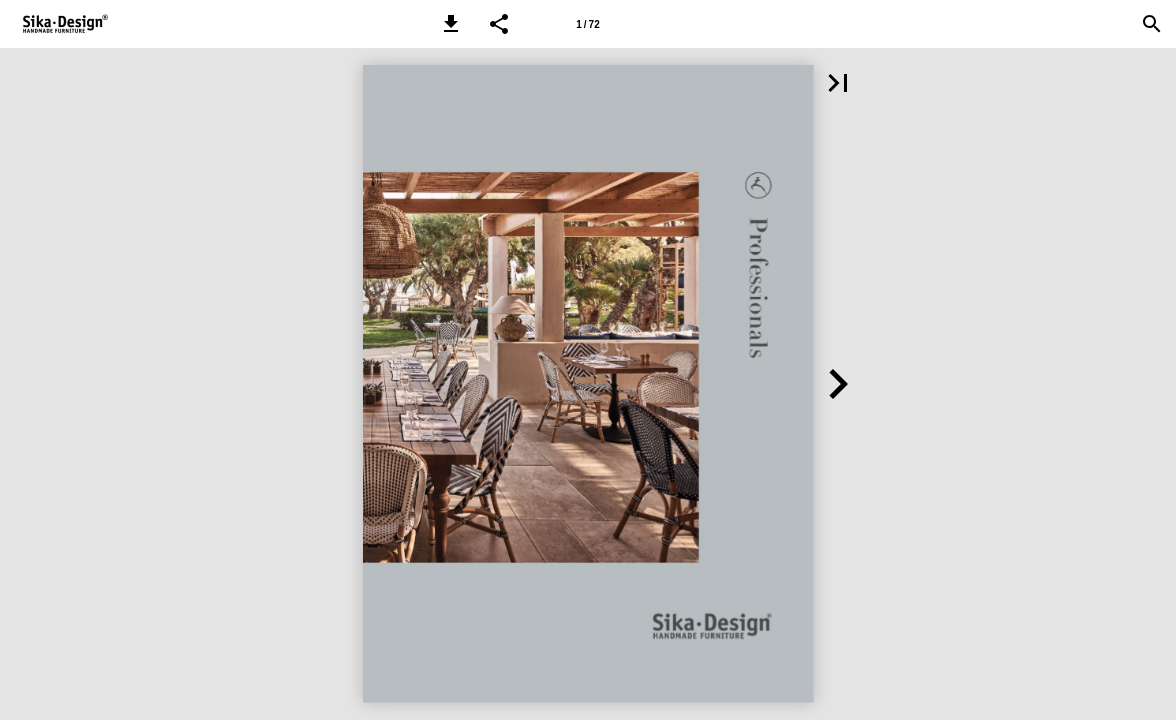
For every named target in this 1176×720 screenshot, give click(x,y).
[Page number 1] (588, 24)
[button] (451, 24)
